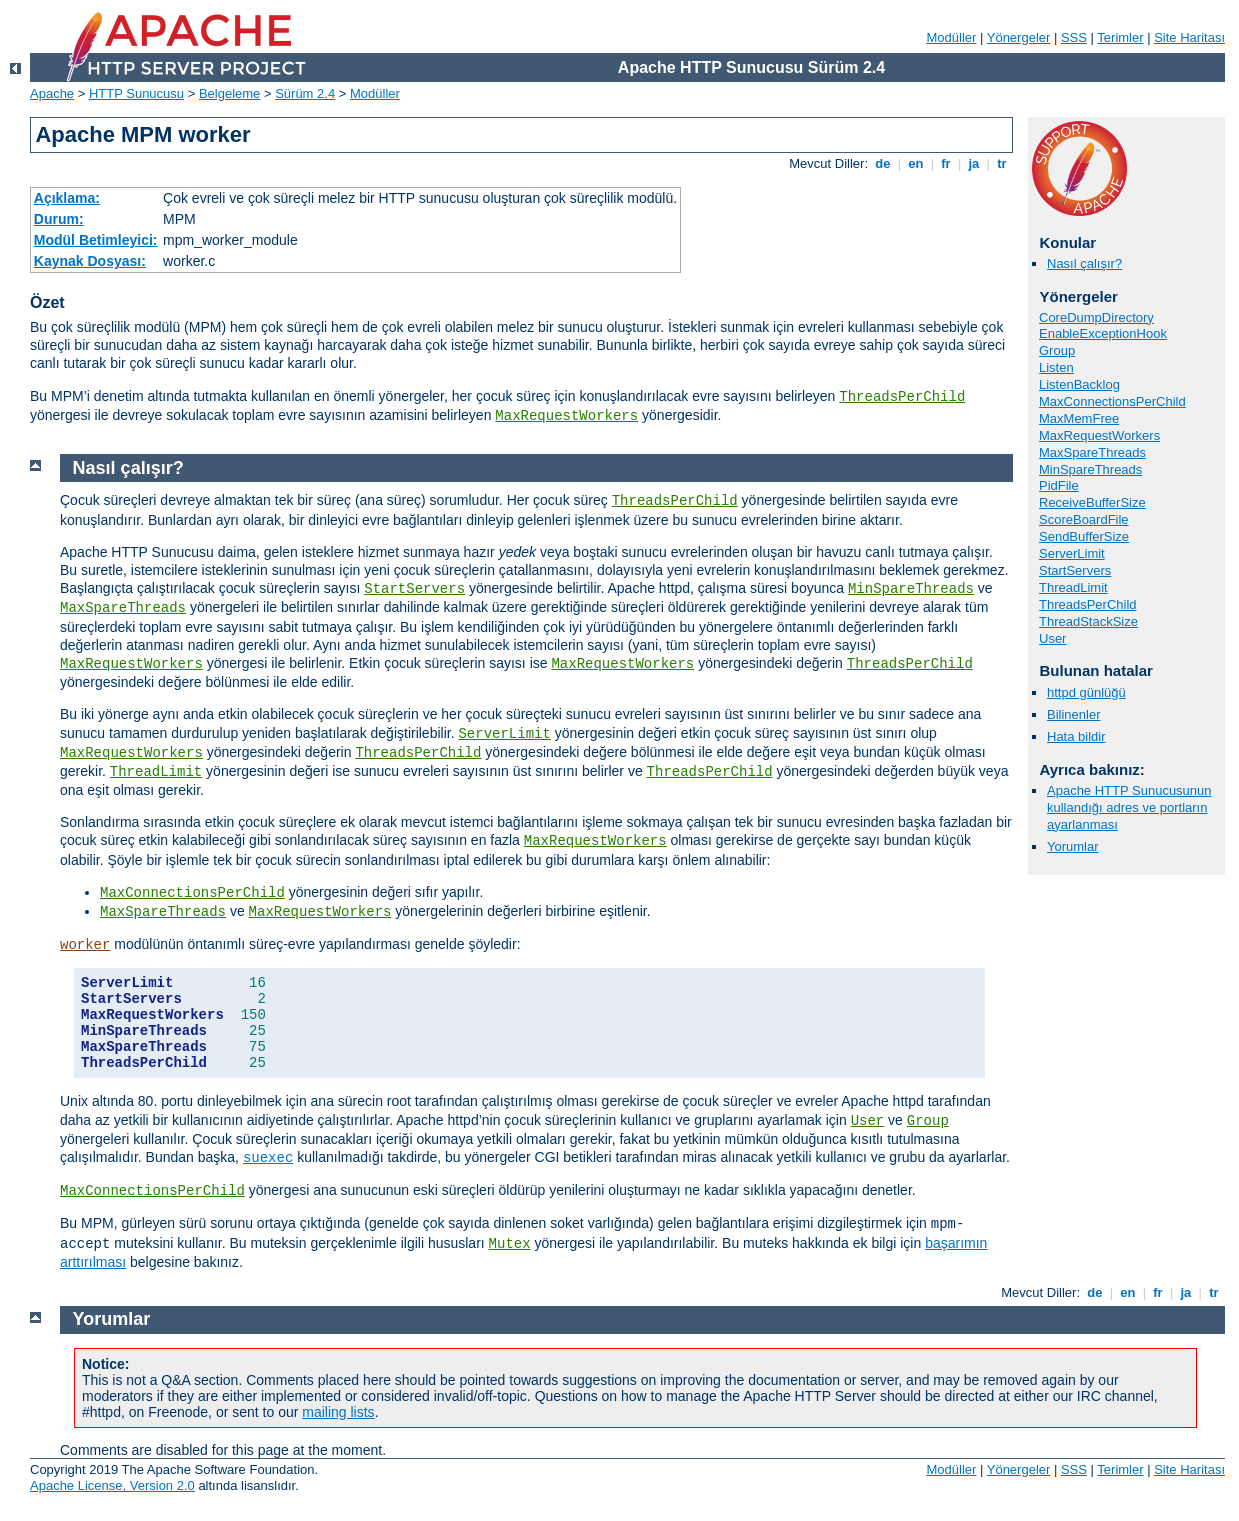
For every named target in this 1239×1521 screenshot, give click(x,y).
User (1052, 638)
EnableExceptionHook (1103, 333)
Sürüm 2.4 (305, 93)
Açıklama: (67, 198)
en (916, 163)
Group (1057, 350)
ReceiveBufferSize (1092, 502)
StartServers (1075, 570)
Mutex (510, 1244)
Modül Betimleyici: (96, 240)
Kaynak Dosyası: (90, 261)
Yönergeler (1019, 37)
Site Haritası (1189, 37)
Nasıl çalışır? (1084, 263)
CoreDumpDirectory (1096, 317)
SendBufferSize (1084, 536)
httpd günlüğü (1086, 692)
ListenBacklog (1079, 384)
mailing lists (338, 1412)
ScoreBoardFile (1084, 519)
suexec (268, 1158)
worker (85, 945)
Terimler (1120, 37)
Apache (52, 93)
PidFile (1059, 485)
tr (1002, 163)
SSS (1074, 37)
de (883, 163)
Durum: (59, 219)
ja (974, 163)
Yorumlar (1073, 846)
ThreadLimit (1073, 587)
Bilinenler (1073, 714)
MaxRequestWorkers (566, 416)
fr (946, 163)
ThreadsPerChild (902, 397)
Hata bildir (1076, 736)
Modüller (952, 37)
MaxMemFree (1079, 418)
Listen (1056, 367)
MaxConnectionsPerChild (1112, 401)
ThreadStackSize (1088, 621)
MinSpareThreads (1090, 469)
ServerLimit (1072, 553)
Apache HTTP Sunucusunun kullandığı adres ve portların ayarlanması (1129, 807)
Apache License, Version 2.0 (112, 1485)
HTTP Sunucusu (136, 93)
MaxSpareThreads (1092, 452)
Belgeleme (229, 93)
